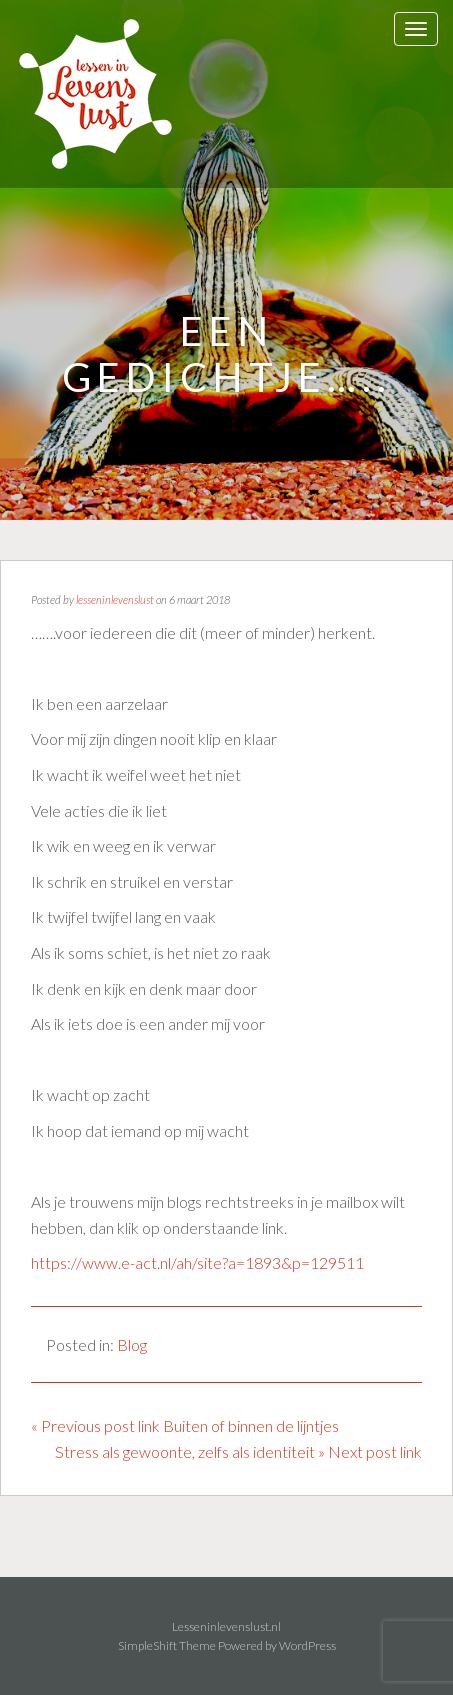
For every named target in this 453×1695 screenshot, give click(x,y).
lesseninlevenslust (115, 599)
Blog (132, 1344)
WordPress (307, 1645)
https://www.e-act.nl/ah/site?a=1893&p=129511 (197, 1262)
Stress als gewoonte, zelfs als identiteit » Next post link (238, 1451)
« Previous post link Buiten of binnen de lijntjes (185, 1425)
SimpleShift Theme (167, 1645)
